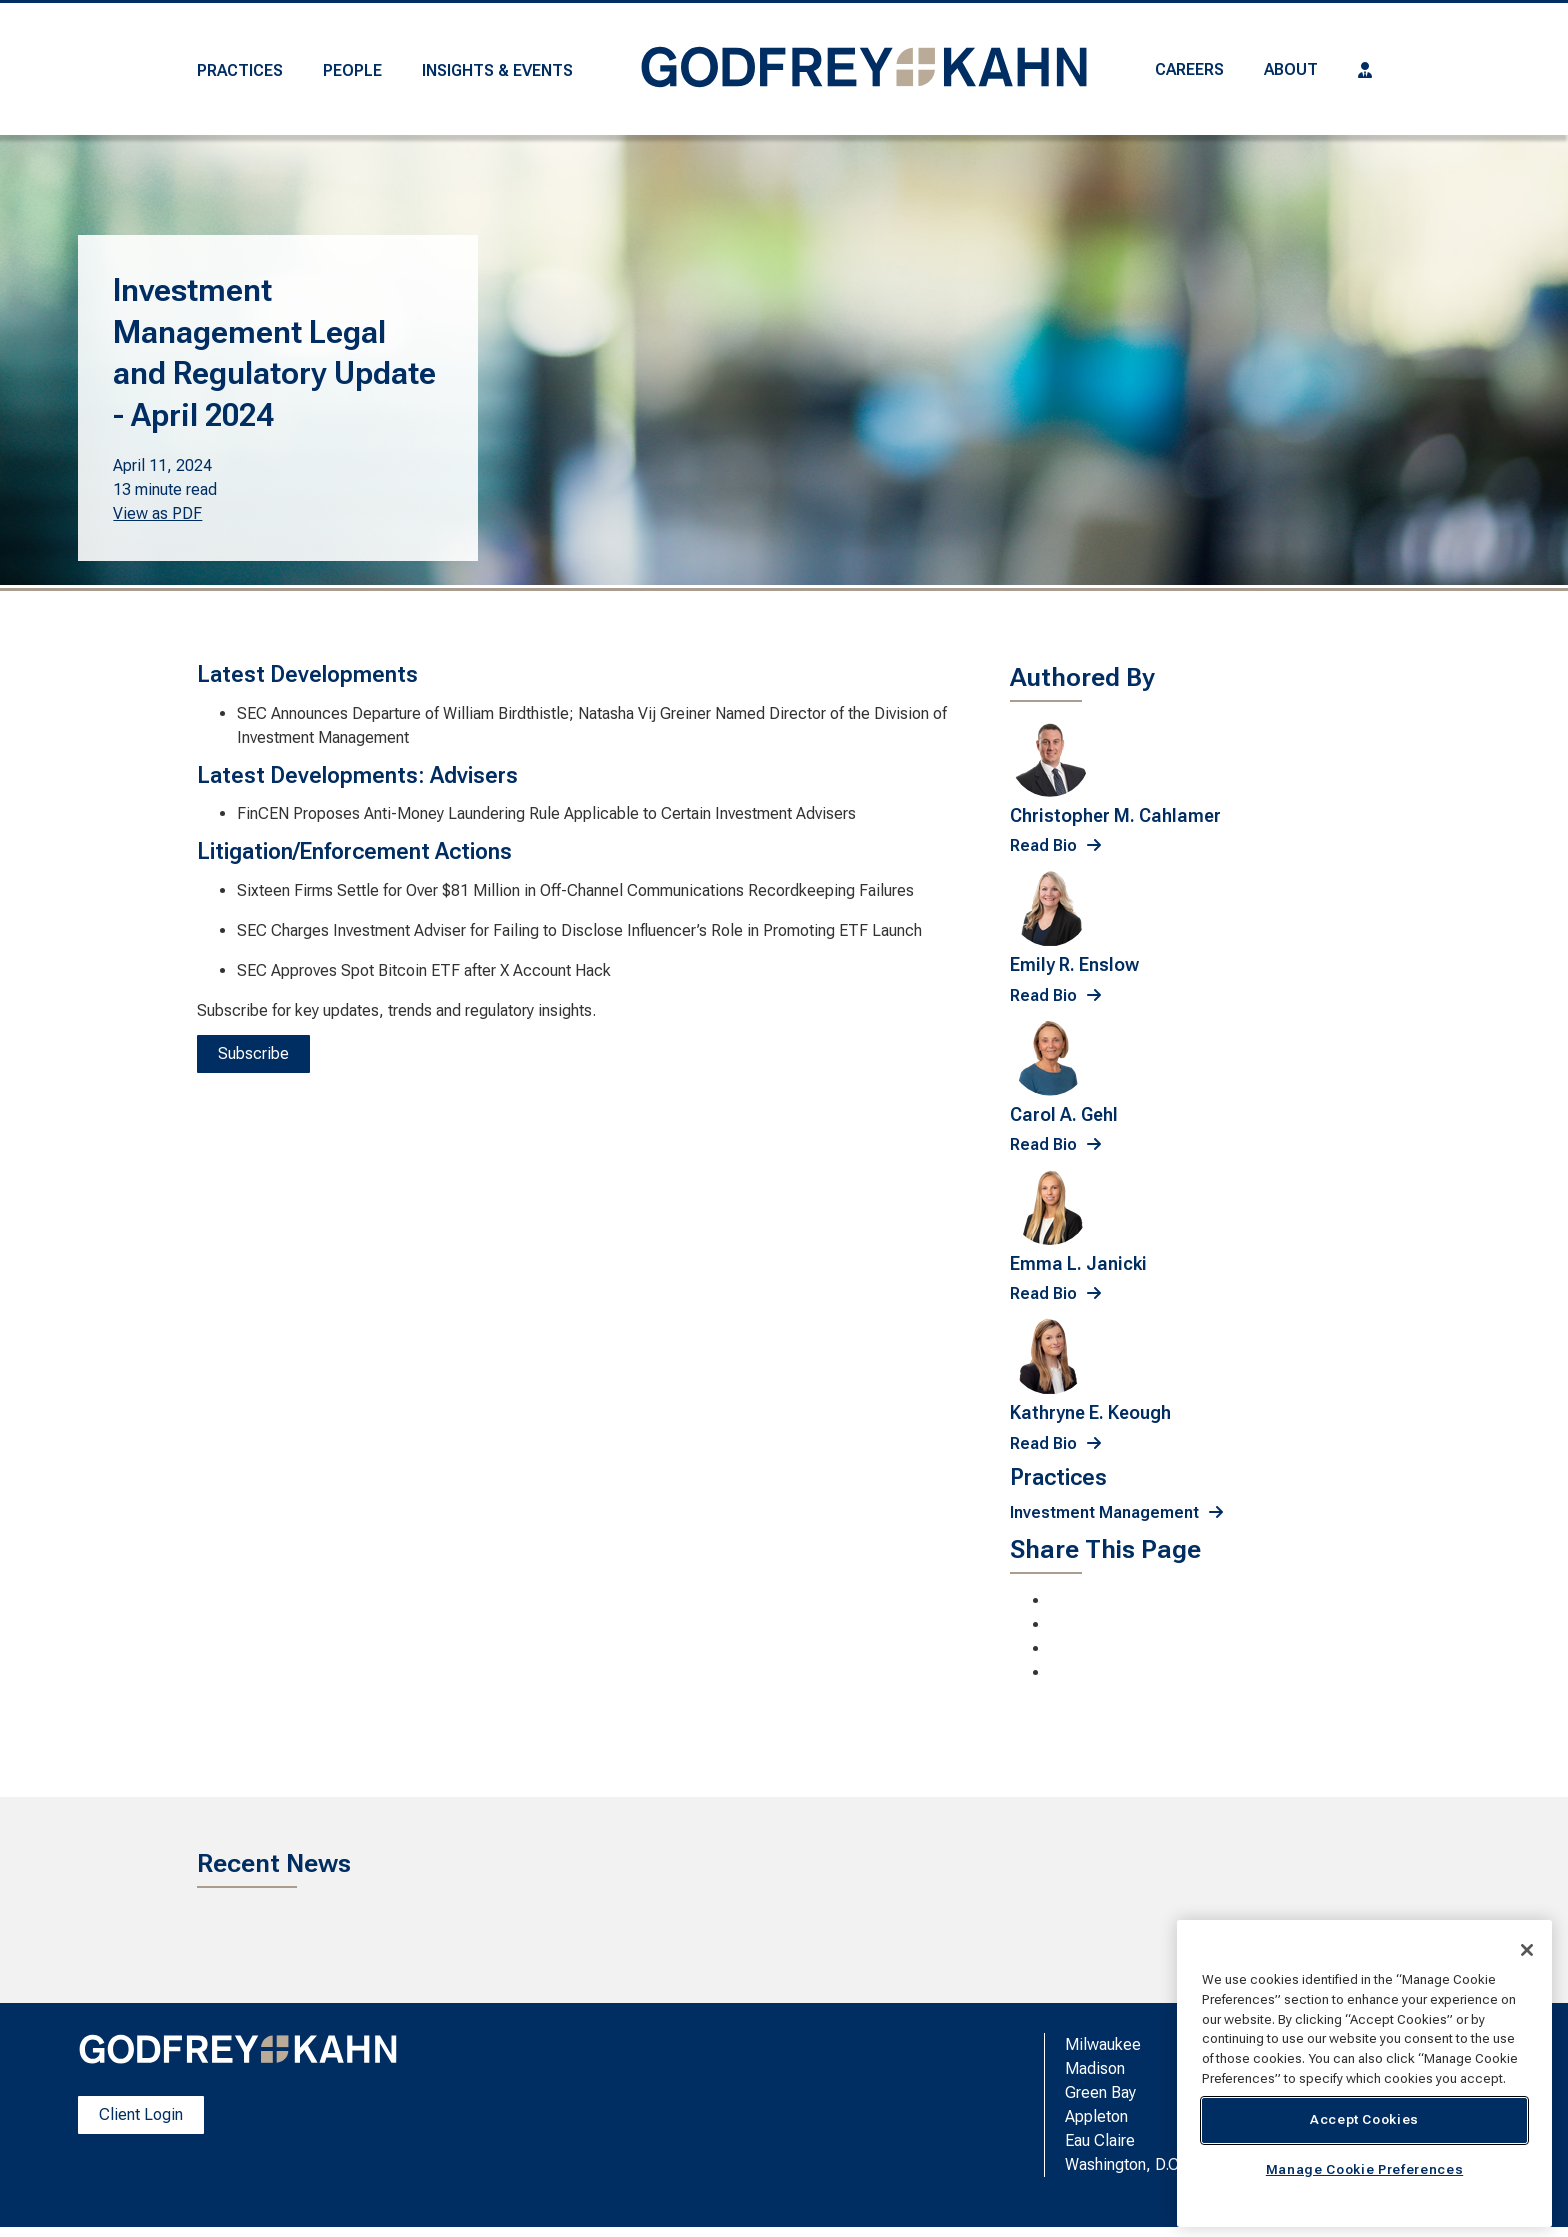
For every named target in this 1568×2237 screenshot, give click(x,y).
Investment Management (1104, 1512)
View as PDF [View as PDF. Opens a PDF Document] (157, 513)
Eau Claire (1100, 2140)
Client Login (141, 2114)
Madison (1095, 2068)
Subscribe (253, 1053)
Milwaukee (1103, 2044)
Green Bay (1100, 2092)
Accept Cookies (1364, 2119)
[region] (1364, 2073)
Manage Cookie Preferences (1364, 2169)
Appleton (1096, 2116)
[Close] (1527, 1950)
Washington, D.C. (1124, 2164)
